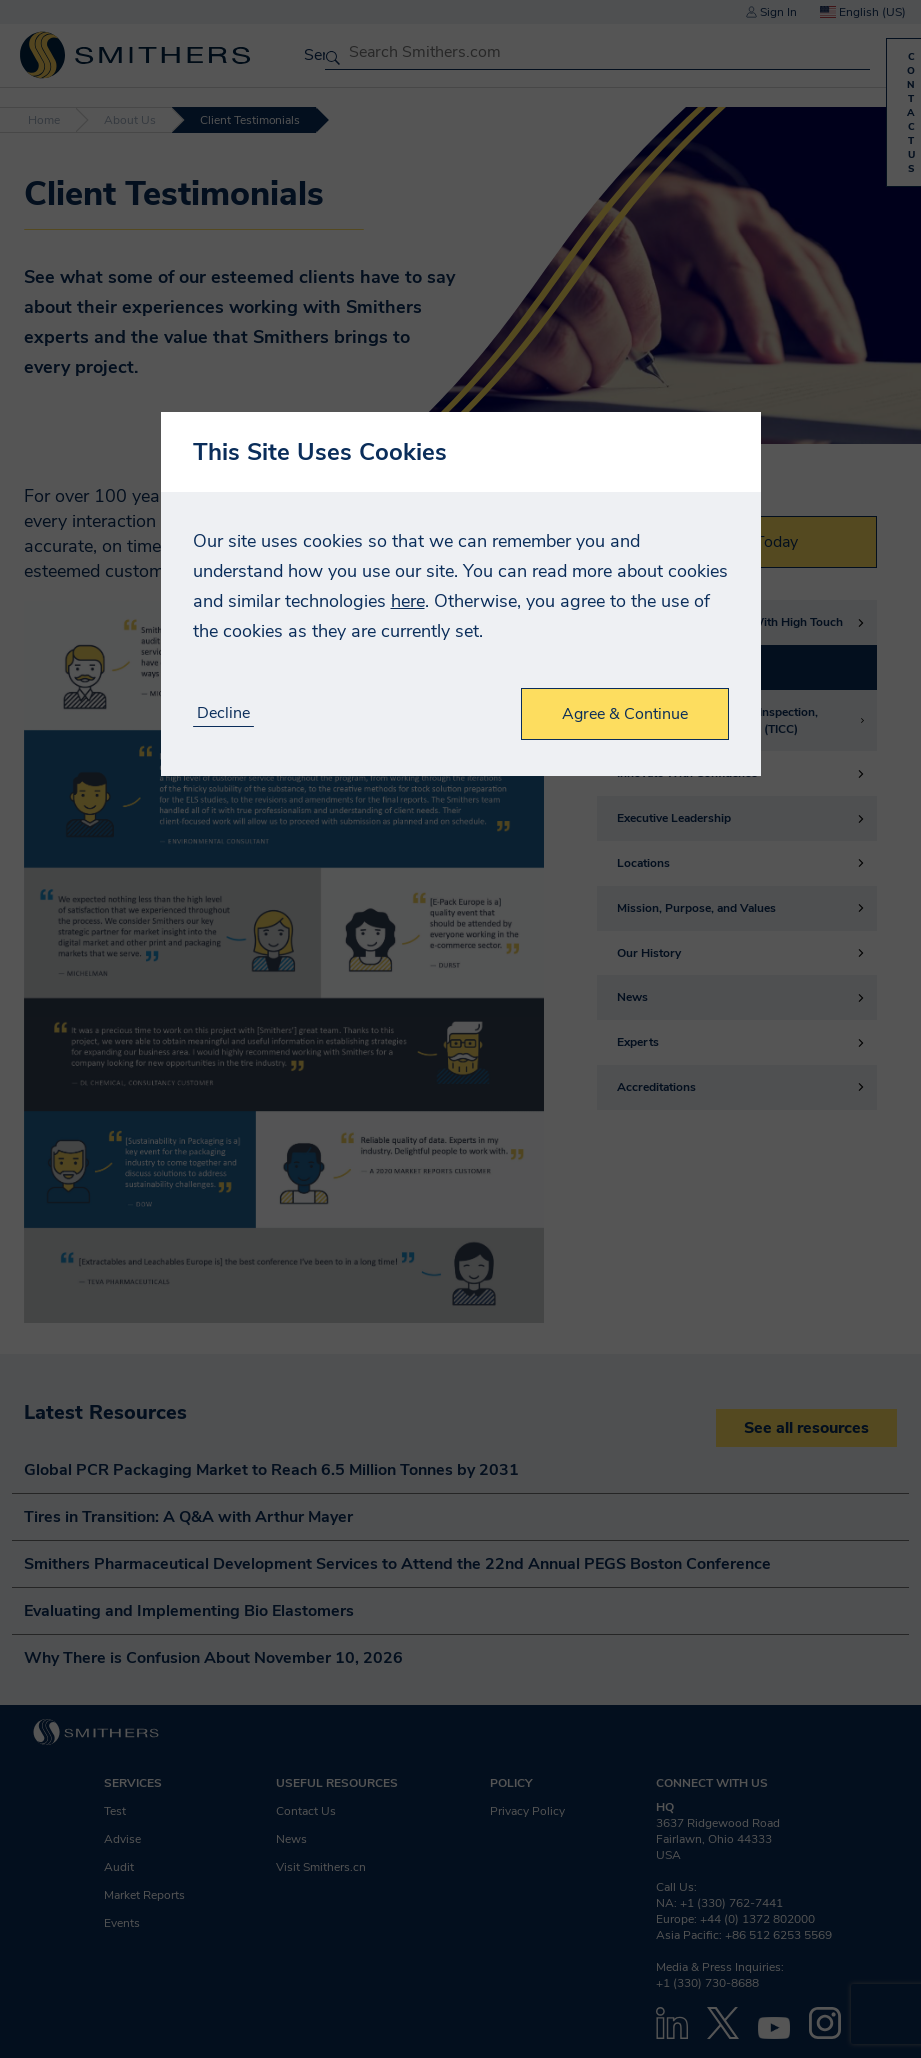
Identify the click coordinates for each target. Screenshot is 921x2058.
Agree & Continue (625, 714)
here (408, 601)
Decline (223, 713)
